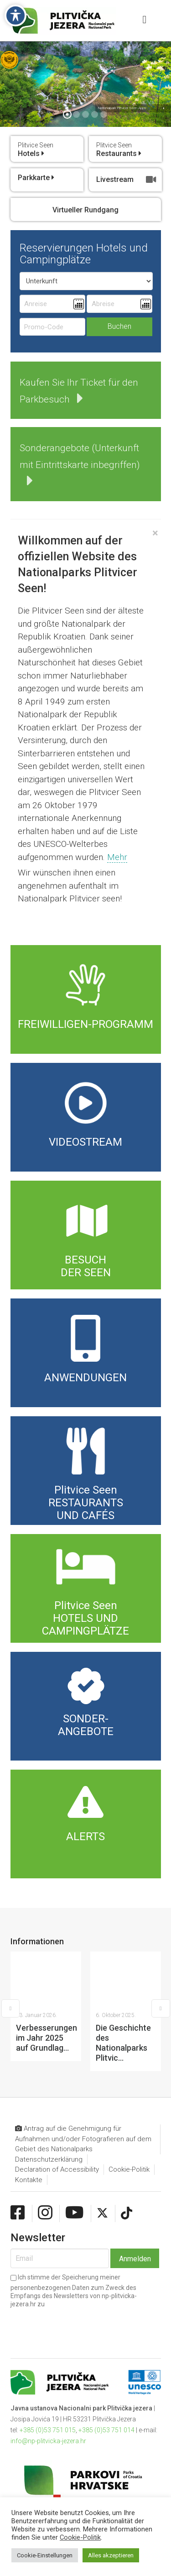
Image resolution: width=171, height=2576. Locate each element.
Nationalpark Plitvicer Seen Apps (122, 108)
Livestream (126, 179)
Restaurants (118, 149)
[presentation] (63, 2242)
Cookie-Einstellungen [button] (45, 2555)
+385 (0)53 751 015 (48, 2350)
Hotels (35, 149)
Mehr (117, 857)
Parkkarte (36, 177)
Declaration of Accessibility (57, 2090)
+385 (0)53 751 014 (106, 2350)
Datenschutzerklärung (49, 2080)
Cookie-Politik (129, 2090)
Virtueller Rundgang (85, 210)
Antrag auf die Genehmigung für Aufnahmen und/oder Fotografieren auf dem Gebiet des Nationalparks (83, 2058)
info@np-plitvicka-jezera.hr (48, 2361)
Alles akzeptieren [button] (111, 2555)
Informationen (37, 1941)
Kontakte (28, 2100)
